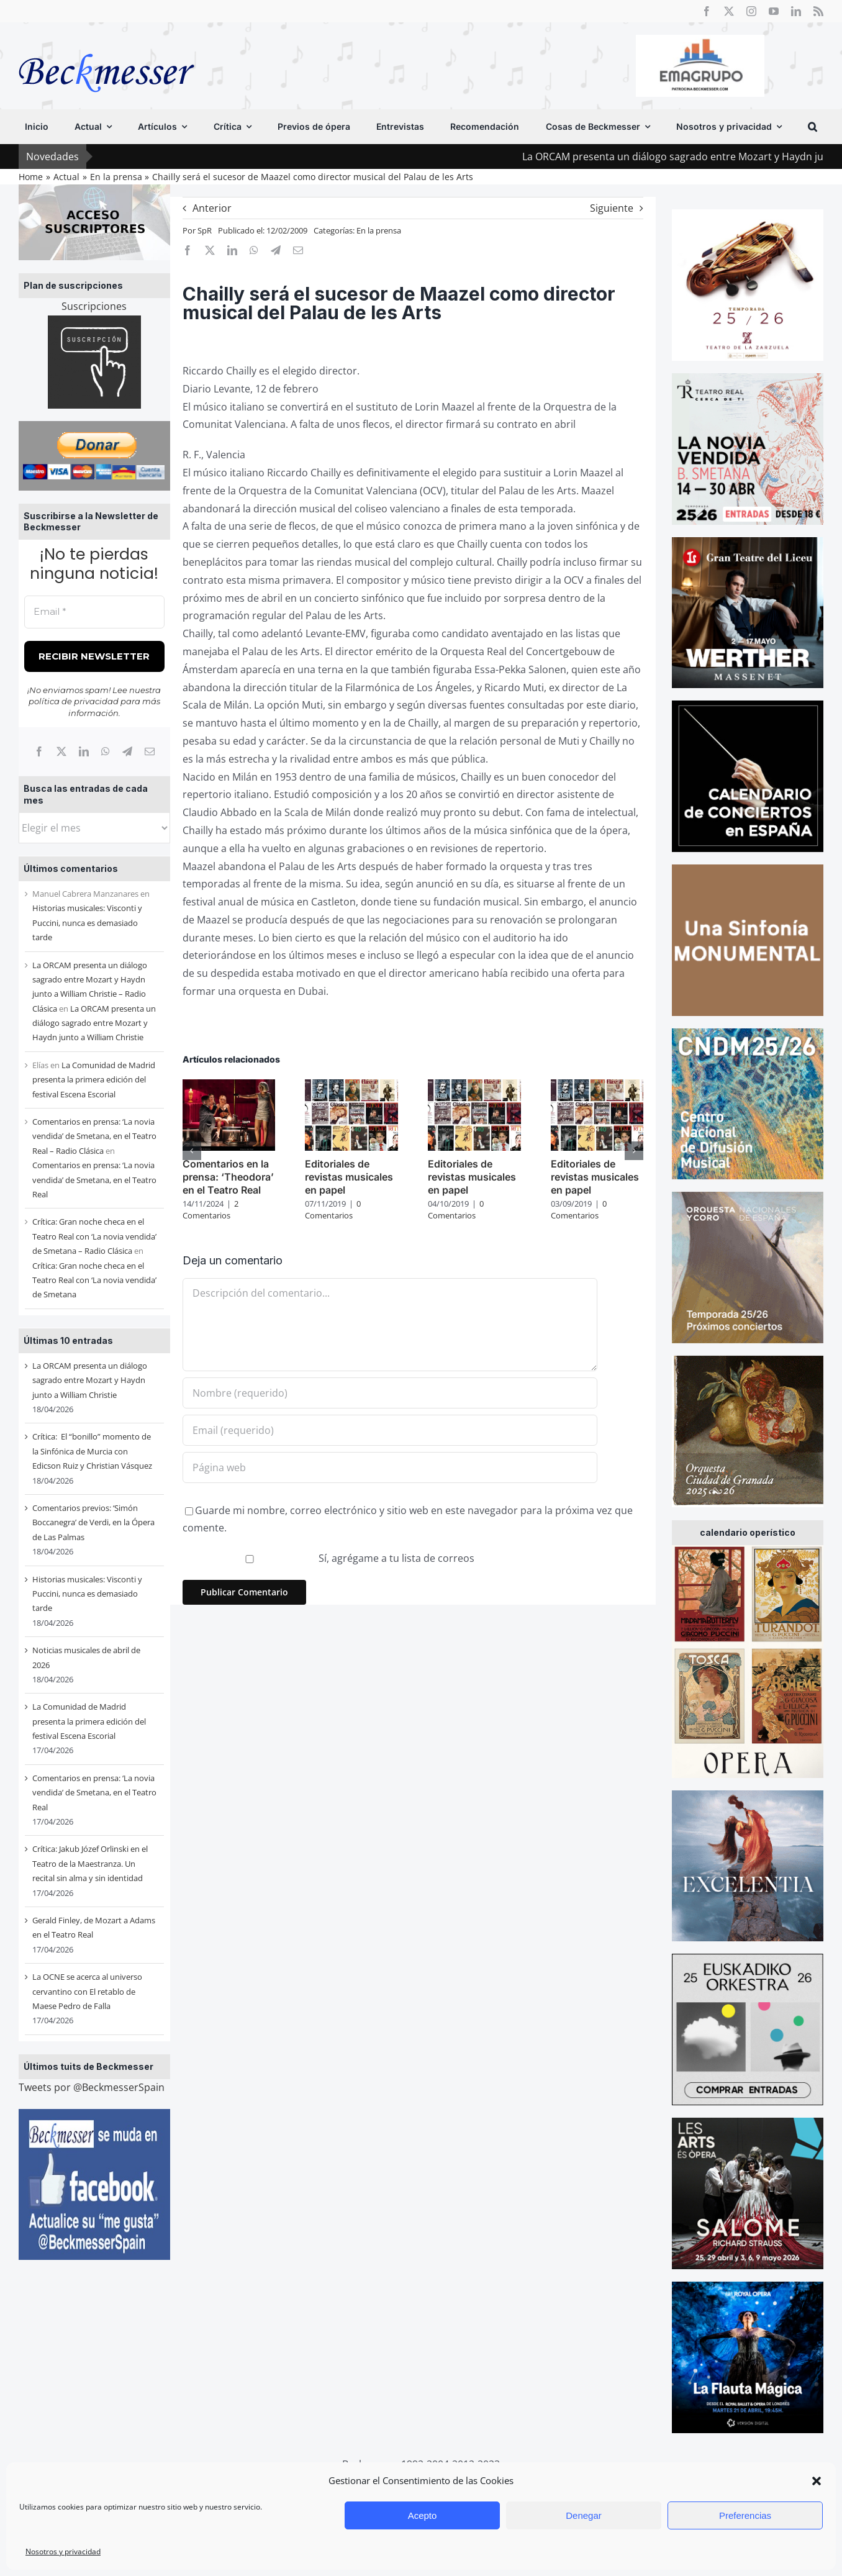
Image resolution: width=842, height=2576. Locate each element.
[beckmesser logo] (106, 45)
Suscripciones (94, 306)
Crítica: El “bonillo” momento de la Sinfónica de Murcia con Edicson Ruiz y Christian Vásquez (92, 1451)
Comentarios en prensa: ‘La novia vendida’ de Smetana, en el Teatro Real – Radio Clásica (94, 1136)
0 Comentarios (333, 1210)
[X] (61, 751)
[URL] (390, 1467)
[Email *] (94, 612)
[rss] (818, 11)
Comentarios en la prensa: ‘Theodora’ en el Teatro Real (228, 1177)
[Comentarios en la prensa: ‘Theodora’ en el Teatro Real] (229, 1086)
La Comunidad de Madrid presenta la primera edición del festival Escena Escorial (93, 1079)
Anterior (212, 208)
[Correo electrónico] (149, 751)
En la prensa (378, 230)
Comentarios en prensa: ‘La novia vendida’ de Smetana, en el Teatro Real (94, 1179)
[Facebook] (39, 751)
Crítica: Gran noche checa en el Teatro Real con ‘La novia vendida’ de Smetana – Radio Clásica (94, 1236)
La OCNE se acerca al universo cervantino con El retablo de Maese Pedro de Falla (87, 1991)
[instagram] (751, 11)
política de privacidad (74, 701)
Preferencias (745, 2515)
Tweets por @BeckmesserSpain (92, 2087)
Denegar (584, 2515)
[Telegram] (127, 751)
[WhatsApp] (105, 751)
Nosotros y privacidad (63, 2551)
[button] (816, 2481)
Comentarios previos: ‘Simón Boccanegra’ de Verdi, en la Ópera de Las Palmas (93, 1522)
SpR (204, 230)
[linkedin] (796, 11)
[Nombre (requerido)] (390, 1392)
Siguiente (611, 208)
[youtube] (774, 11)
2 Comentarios (210, 1210)
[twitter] (729, 11)
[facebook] (707, 11)
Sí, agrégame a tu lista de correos (329, 1558)
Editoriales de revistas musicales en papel (349, 1177)
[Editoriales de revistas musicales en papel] (351, 1086)
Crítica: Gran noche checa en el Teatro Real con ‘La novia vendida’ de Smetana (94, 1280)
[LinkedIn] (84, 751)
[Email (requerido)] (390, 1430)
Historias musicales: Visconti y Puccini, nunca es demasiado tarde (87, 922)
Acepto (422, 2515)
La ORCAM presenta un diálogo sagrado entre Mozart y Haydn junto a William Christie (94, 1023)
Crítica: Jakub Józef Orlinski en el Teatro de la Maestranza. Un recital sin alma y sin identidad (90, 1863)
